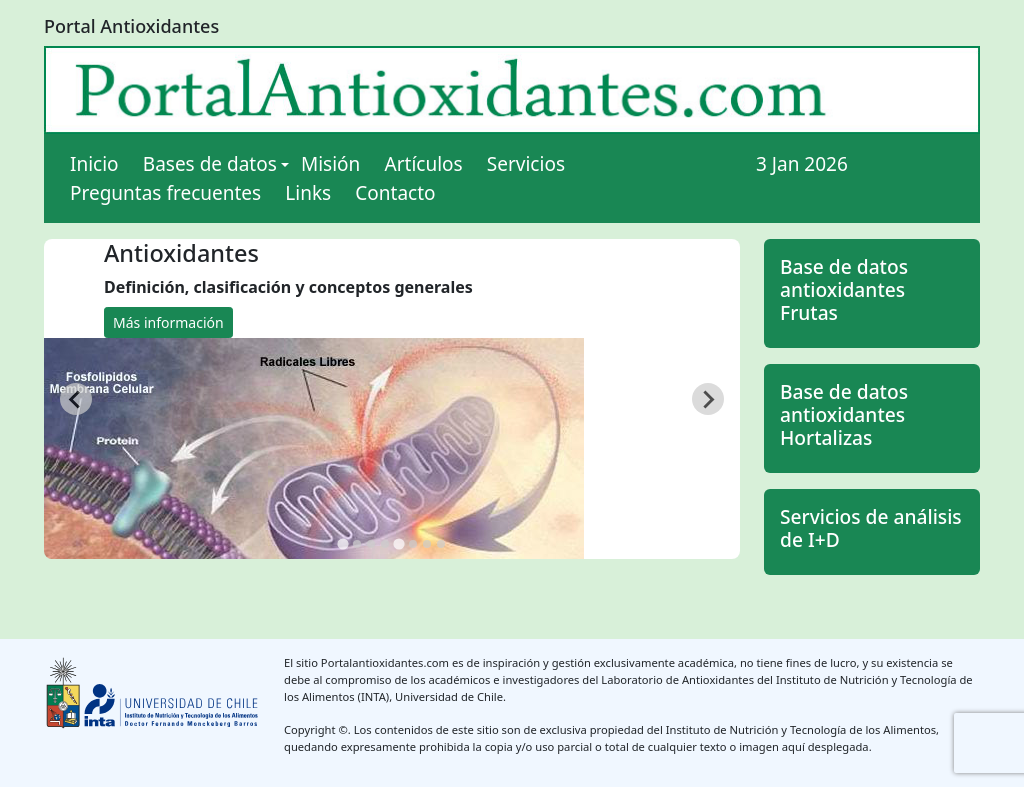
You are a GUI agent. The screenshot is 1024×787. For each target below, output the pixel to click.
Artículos (424, 164)
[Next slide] (708, 399)
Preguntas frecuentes (165, 193)
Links (308, 193)
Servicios (526, 164)
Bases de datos (210, 164)
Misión (330, 164)
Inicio (94, 164)
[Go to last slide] (76, 399)
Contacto (395, 193)
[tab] (342, 544)
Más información (168, 322)
